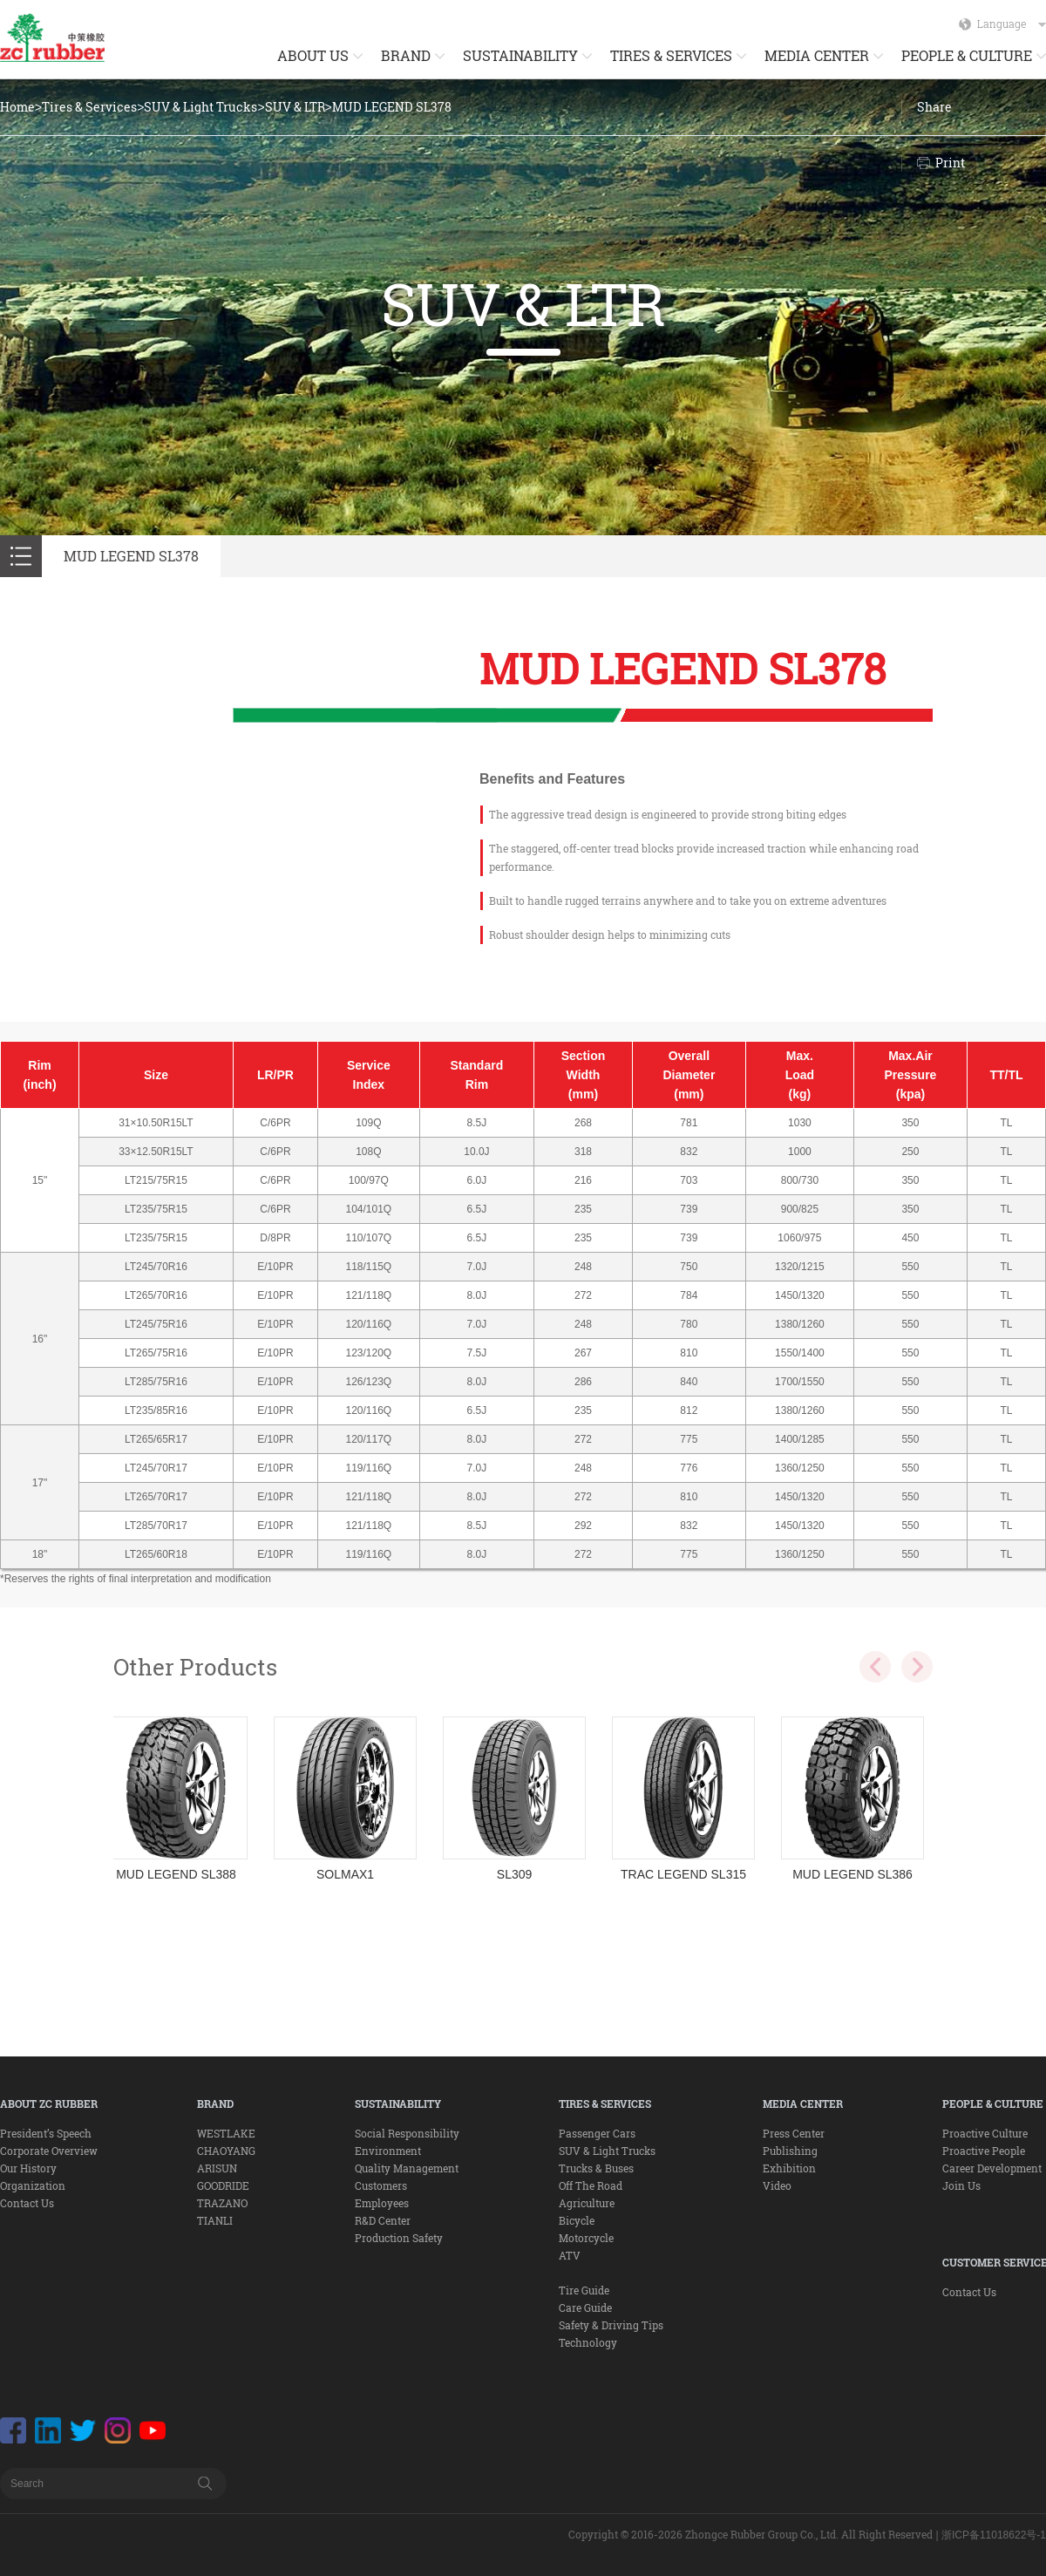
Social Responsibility (407, 2133)
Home (17, 107)
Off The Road (590, 2185)
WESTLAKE (226, 2133)
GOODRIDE (223, 2185)
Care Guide (585, 2307)
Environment (388, 2151)
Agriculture (587, 2203)
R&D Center (383, 2220)
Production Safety (399, 2238)
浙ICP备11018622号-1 (993, 2535)
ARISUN (217, 2168)
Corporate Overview (49, 2151)
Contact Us (27, 2203)
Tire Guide (584, 2290)
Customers (381, 2185)
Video (777, 2185)
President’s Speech (46, 2133)
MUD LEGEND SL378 (392, 107)
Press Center (794, 2133)
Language (1011, 24)
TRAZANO (222, 2203)
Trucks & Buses (596, 2168)
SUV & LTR (295, 107)
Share (934, 107)
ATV (570, 2255)
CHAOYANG (226, 2151)
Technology (588, 2342)
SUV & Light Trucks (200, 107)
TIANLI (215, 2220)
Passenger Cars (597, 2133)
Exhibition (789, 2168)
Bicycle (576, 2220)
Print (950, 162)
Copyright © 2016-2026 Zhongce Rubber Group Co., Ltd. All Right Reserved (750, 2534)
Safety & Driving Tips (611, 2325)
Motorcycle (586, 2238)
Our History (28, 2168)
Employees (382, 2203)
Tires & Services (89, 107)
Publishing (790, 2151)
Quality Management (406, 2168)
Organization (32, 2185)
